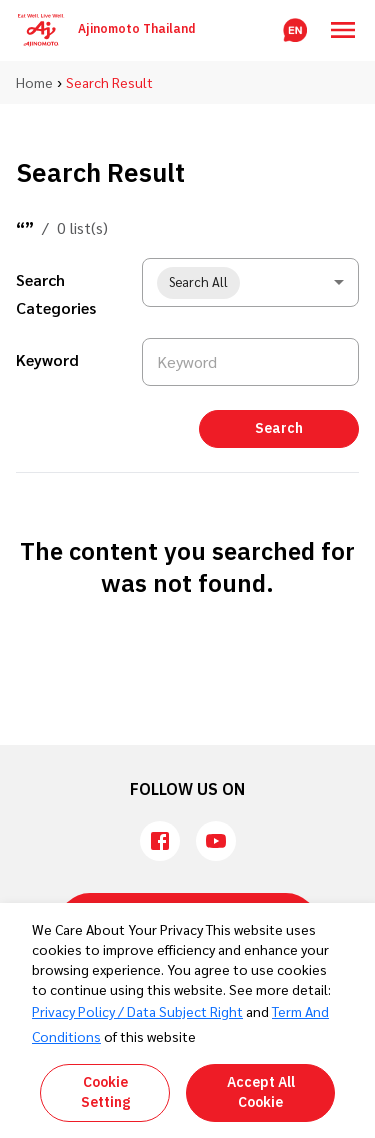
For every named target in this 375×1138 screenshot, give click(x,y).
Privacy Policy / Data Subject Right (137, 1011)
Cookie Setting (105, 1092)
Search (279, 428)
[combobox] (250, 282)
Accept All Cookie (261, 1092)
